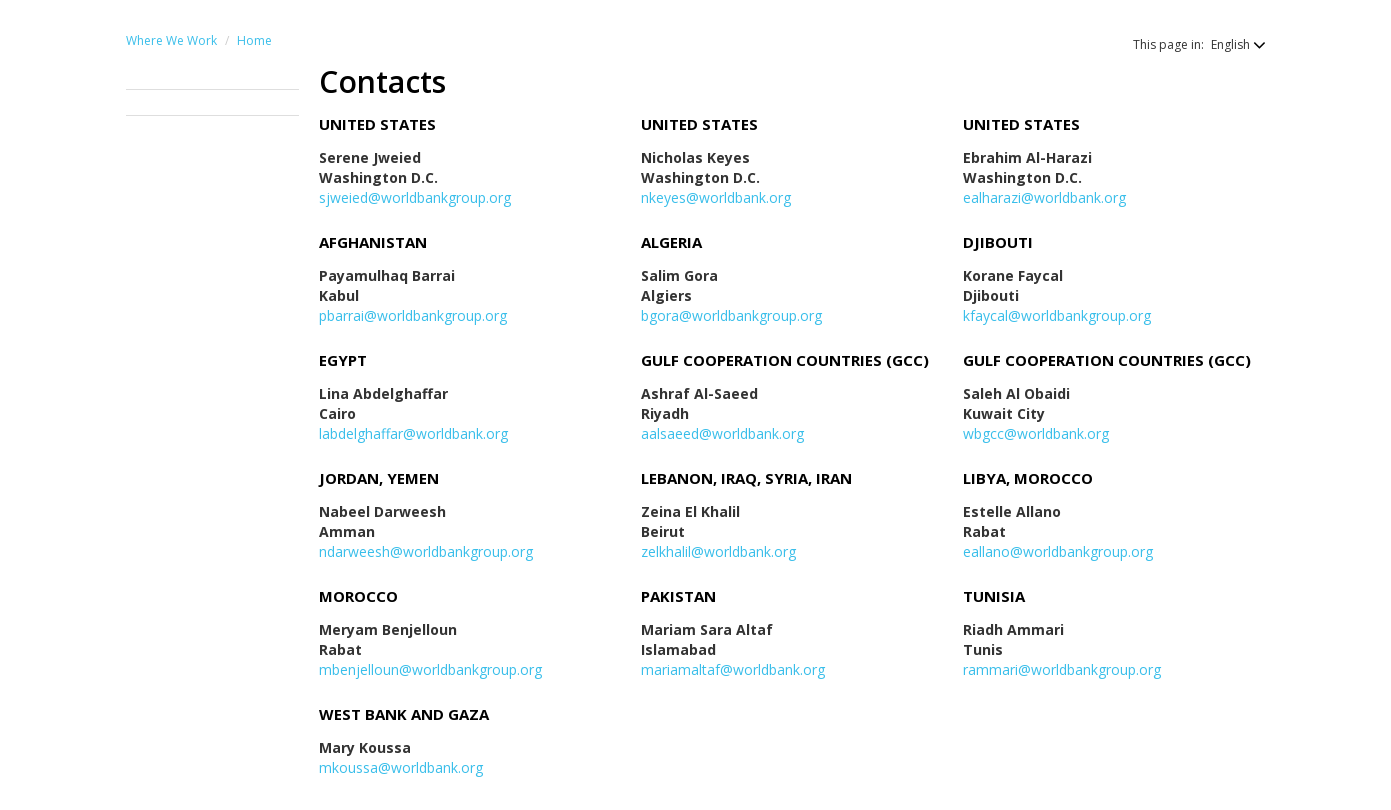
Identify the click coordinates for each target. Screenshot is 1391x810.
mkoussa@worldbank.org (401, 767)
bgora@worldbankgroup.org (731, 315)
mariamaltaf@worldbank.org (733, 669)
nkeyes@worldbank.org (716, 197)
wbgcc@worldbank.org (1036, 433)
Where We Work (171, 40)
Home (254, 40)
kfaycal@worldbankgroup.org (1057, 315)
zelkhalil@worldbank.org (718, 551)
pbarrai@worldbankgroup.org (413, 315)
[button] (1228, 44)
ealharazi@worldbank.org (1044, 197)
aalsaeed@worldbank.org (722, 433)
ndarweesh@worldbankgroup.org (426, 551)
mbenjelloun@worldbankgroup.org (430, 669)
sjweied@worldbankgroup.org (415, 197)
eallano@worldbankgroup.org (1058, 551)
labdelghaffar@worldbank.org (413, 433)
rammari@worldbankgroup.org (1062, 669)
